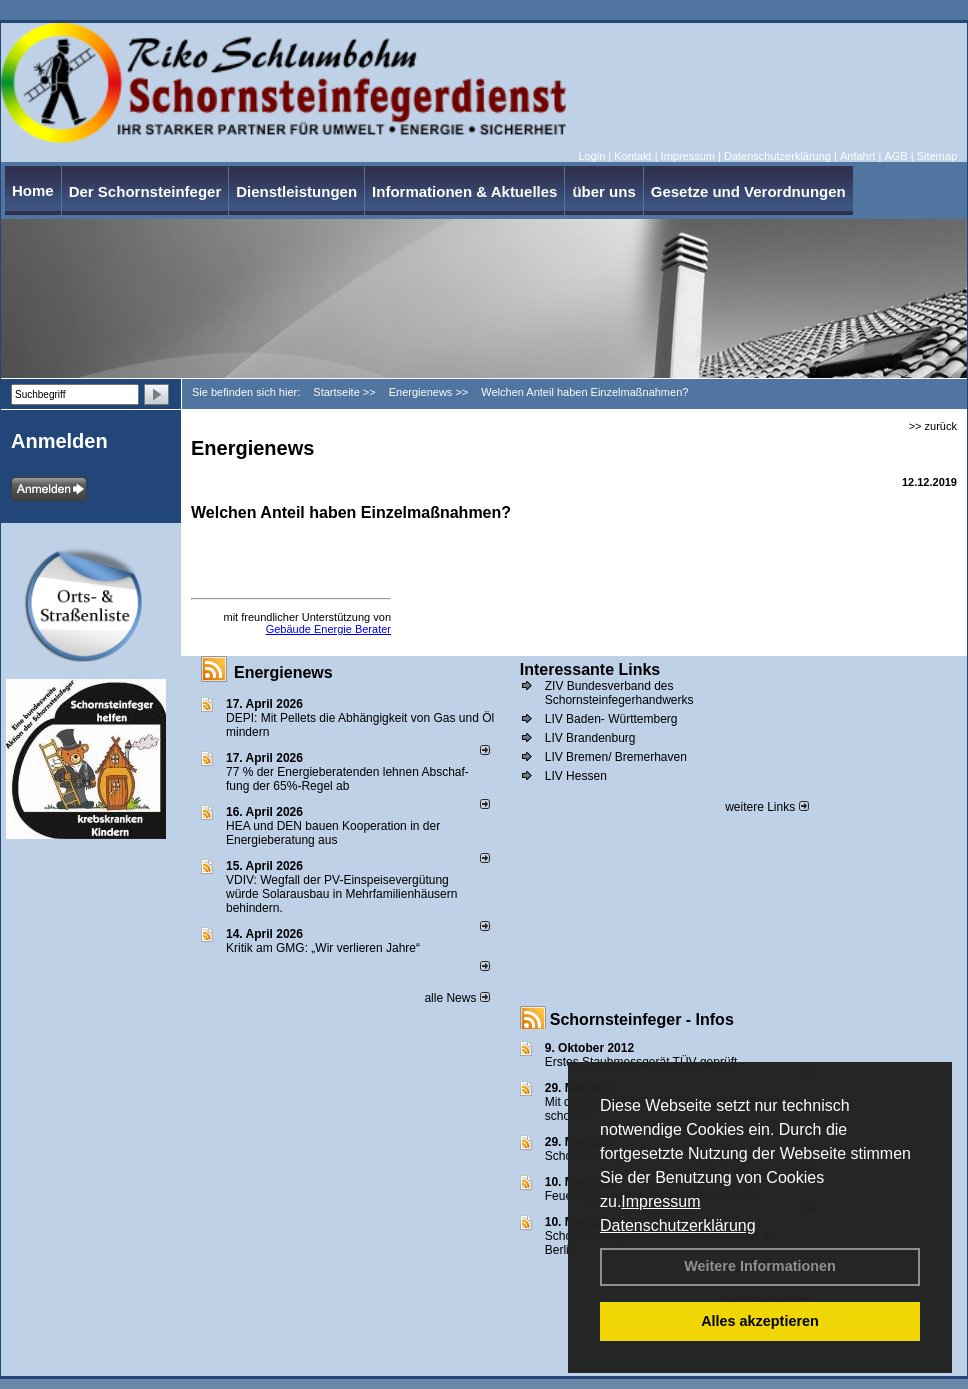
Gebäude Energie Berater (328, 629)
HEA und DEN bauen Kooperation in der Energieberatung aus (333, 833)
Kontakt (632, 156)
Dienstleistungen (296, 191)
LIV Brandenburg (590, 738)
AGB (895, 156)
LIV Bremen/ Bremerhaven (616, 757)
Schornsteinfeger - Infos (642, 1019)
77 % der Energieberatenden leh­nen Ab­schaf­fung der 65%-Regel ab (347, 779)
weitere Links (766, 807)
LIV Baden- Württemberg (611, 719)
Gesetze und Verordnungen (748, 191)
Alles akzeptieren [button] (760, 1321)
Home (33, 190)
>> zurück (933, 426)
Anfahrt (857, 156)
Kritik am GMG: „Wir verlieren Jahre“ (323, 948)
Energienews (283, 672)
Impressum (660, 1201)
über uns (603, 191)
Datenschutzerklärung (678, 1225)
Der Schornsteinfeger (145, 191)
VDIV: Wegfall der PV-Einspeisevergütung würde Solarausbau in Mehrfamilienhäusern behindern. (341, 894)
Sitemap (937, 156)
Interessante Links (590, 669)
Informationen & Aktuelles (464, 191)
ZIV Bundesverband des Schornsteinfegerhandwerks (619, 693)
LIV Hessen (576, 776)
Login (591, 156)
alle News (456, 998)
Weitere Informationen (760, 1266)
